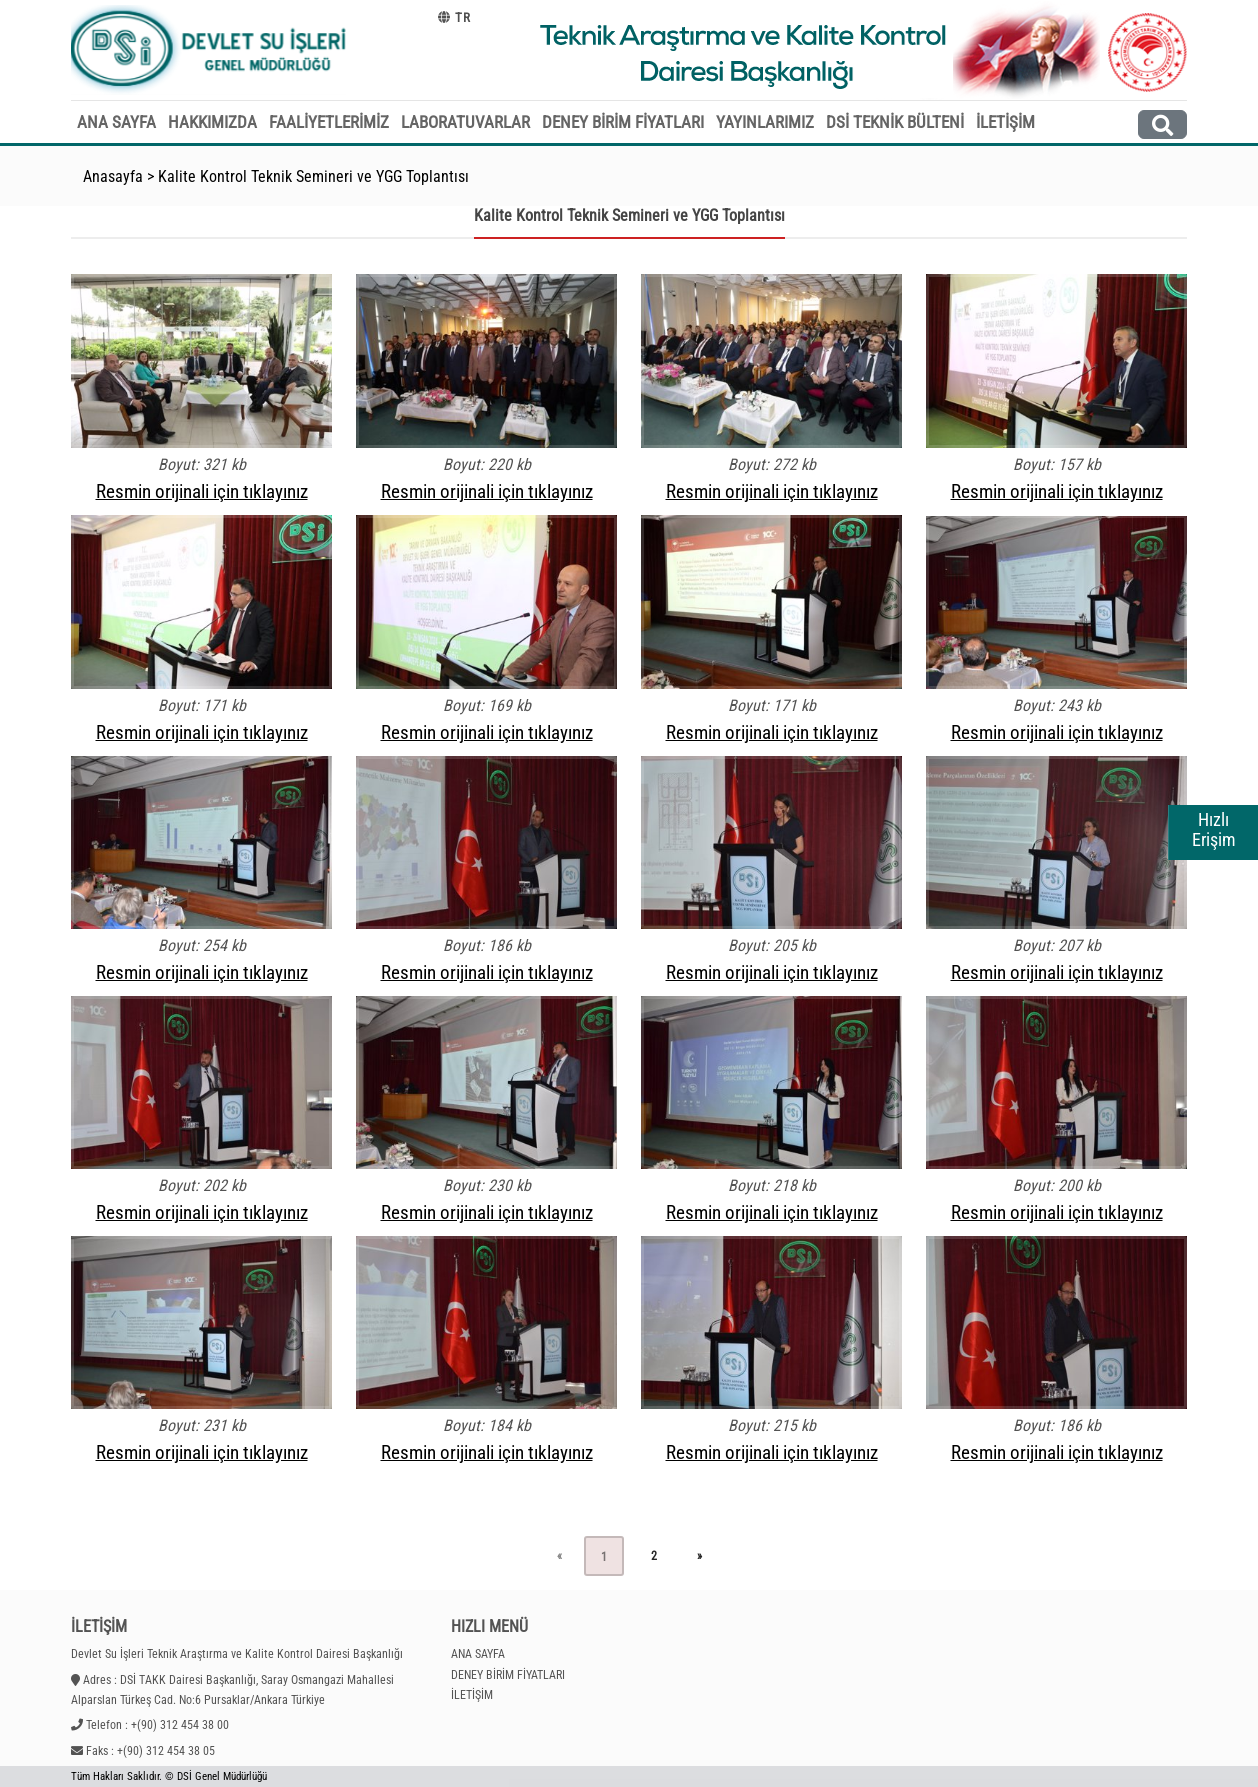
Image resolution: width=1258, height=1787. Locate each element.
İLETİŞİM (1005, 122)
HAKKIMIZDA (212, 122)
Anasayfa (113, 176)
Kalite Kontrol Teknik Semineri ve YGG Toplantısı (313, 176)
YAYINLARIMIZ (765, 122)
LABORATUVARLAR (465, 122)
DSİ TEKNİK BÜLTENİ (895, 122)
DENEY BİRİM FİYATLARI (623, 122)
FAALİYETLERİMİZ (329, 122)
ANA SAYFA (116, 122)
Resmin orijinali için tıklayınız (202, 491)
